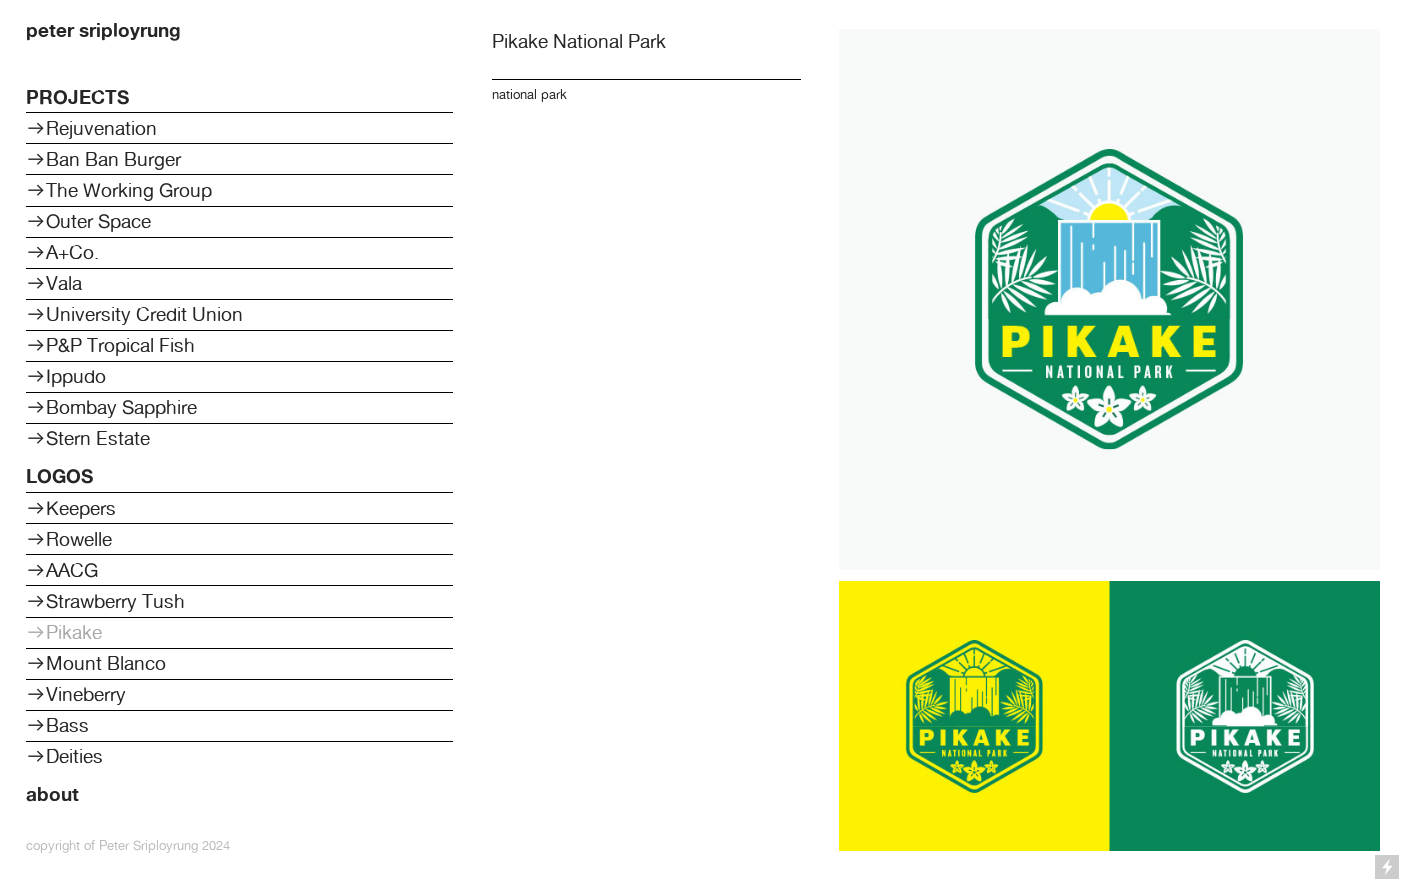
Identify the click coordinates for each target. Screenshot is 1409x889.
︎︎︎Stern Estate (88, 438)
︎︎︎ (36, 345)
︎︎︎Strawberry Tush (105, 601)
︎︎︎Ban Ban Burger (103, 159)
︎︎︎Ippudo (66, 376)
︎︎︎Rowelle (69, 539)
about (52, 794)
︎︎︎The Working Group (119, 190)
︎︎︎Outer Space (88, 221)
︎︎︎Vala (54, 283)
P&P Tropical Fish (123, 345)
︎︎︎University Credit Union (134, 314)
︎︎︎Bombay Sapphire (111, 407)
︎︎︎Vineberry (76, 694)
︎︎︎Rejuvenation (91, 128)
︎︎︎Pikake (64, 632)
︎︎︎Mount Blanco (96, 663)
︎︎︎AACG (62, 570)
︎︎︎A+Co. (62, 252)
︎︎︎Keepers (71, 508)
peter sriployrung (103, 30)
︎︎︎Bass (57, 725)
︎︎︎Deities (64, 756)
